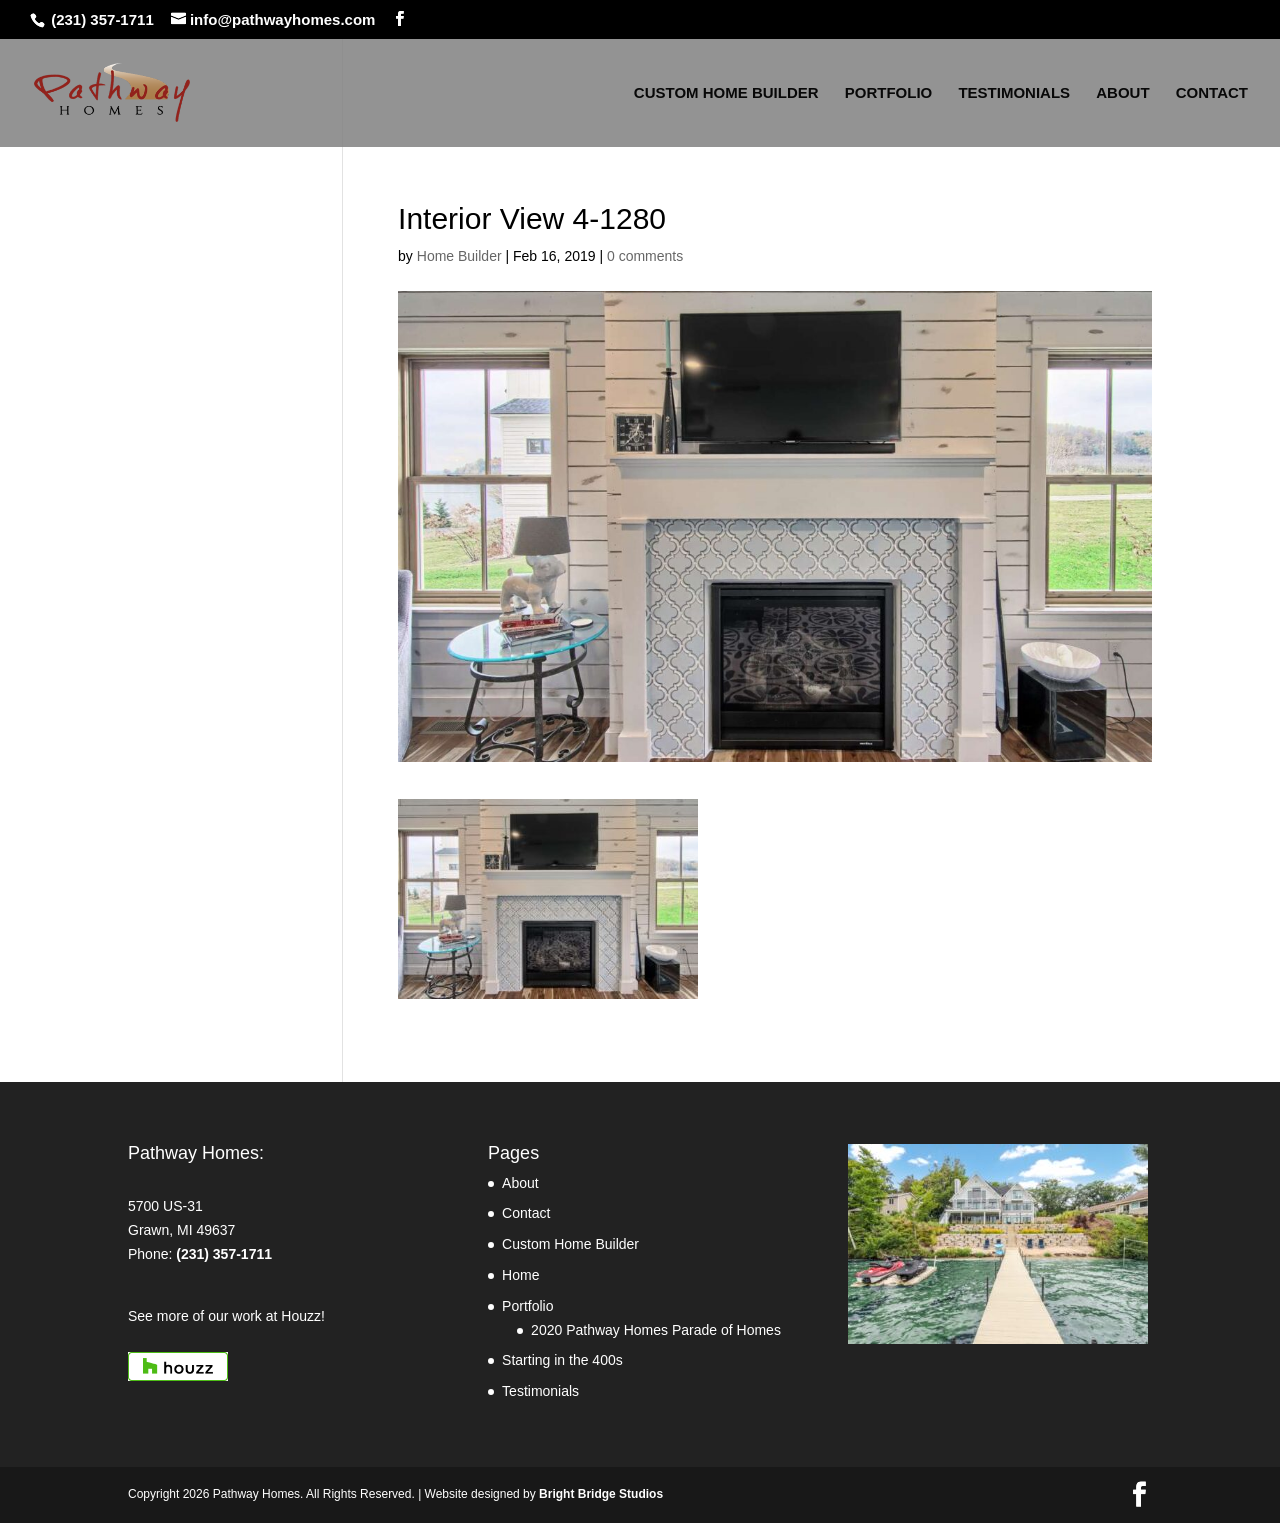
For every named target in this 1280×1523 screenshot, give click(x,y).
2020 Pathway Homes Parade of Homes (656, 1330)
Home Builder (459, 256)
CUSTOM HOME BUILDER (726, 93)
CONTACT (1212, 93)
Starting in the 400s (562, 1360)
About (520, 1183)
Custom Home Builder (570, 1244)
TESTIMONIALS (1014, 93)
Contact (526, 1213)
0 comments (645, 256)
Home (520, 1275)
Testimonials (540, 1391)
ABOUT (1122, 93)
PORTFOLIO (889, 93)
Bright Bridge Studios (601, 1494)
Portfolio (527, 1306)
